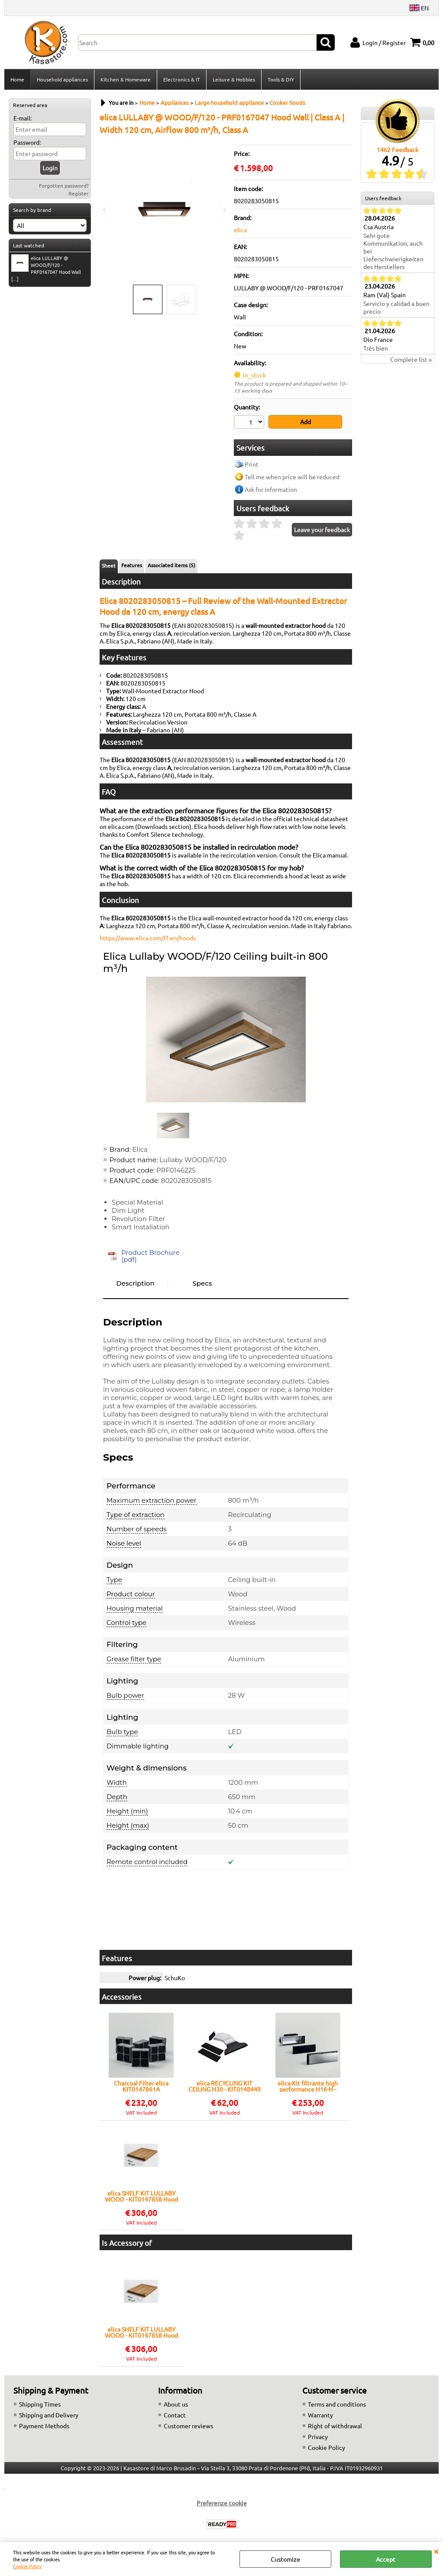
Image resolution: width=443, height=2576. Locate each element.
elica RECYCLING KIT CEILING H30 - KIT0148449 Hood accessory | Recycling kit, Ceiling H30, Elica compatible (225, 2086)
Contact (175, 2415)
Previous (105, 210)
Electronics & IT (181, 79)
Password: (27, 142)
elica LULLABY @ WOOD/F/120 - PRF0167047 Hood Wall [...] (46, 268)
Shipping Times (40, 2404)
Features (131, 565)
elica (240, 230)
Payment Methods (44, 2426)
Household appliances (62, 79)
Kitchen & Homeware (125, 79)
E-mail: (22, 118)
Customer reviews (188, 2426)
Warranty (320, 2415)
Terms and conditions (337, 2404)
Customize (285, 2559)
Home (17, 79)
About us (176, 2404)
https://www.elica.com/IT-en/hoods (148, 938)
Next (224, 210)
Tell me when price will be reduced (292, 477)
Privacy (318, 2436)
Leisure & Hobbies (234, 79)
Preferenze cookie (222, 2503)
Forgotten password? (64, 185)
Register (78, 193)
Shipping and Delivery (48, 2415)
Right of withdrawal (335, 2426)
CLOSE (436, 2551)
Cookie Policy (27, 2566)
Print (252, 464)
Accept (385, 2559)
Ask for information (271, 489)
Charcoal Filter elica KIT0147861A (141, 2086)
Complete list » (411, 359)
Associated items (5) (171, 565)
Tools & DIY (281, 79)
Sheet (109, 565)
